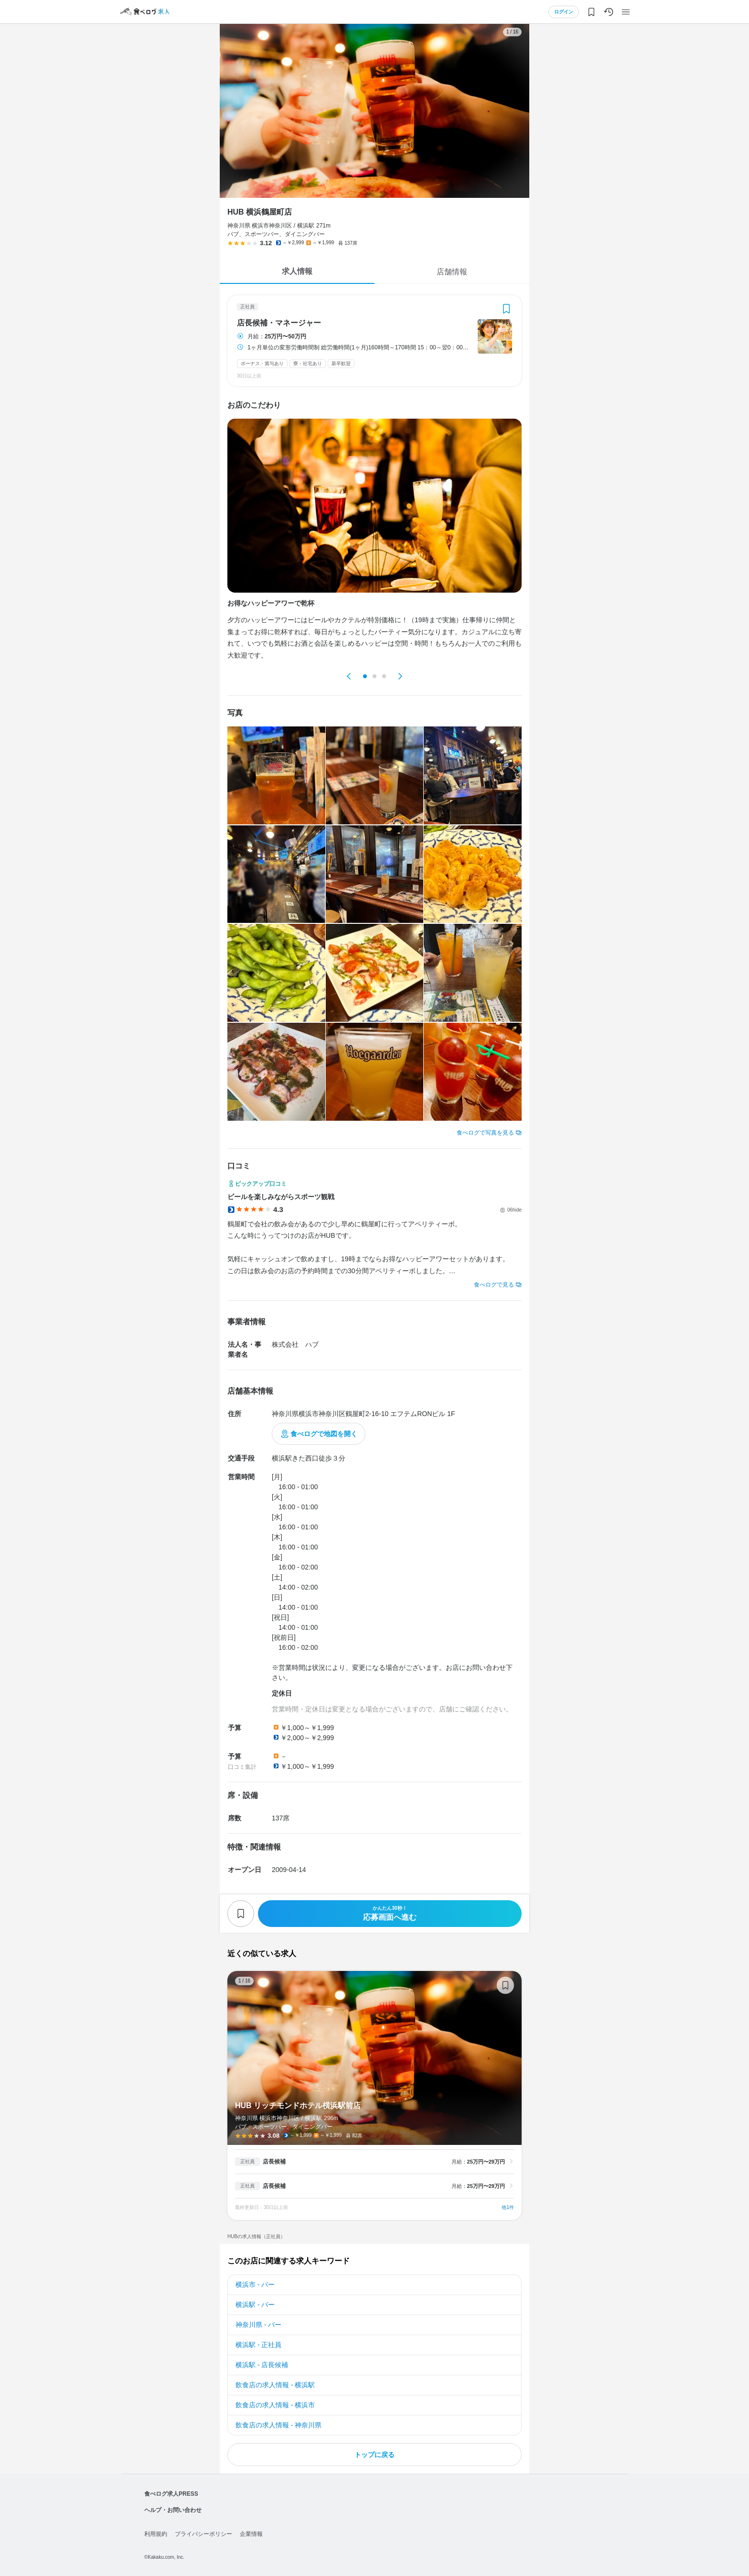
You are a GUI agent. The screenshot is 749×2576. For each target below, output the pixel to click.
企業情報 (251, 2534)
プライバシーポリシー (203, 2534)
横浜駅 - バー (255, 2304)
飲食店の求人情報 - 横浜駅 (275, 2385)
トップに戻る (374, 2454)
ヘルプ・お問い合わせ (173, 2510)
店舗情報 (452, 272)
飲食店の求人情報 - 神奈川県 (278, 2425)
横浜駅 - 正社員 (258, 2345)
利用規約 (155, 2534)
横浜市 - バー (255, 2284)
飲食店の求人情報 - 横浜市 (275, 2405)
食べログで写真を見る (485, 1132)
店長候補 (274, 2162)
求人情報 (297, 271)
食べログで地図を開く (323, 1434)
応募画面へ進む (390, 1913)
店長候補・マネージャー (279, 323)
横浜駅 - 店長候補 (261, 2365)
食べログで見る (494, 1284)
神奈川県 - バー (258, 2324)
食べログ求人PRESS (171, 2493)
